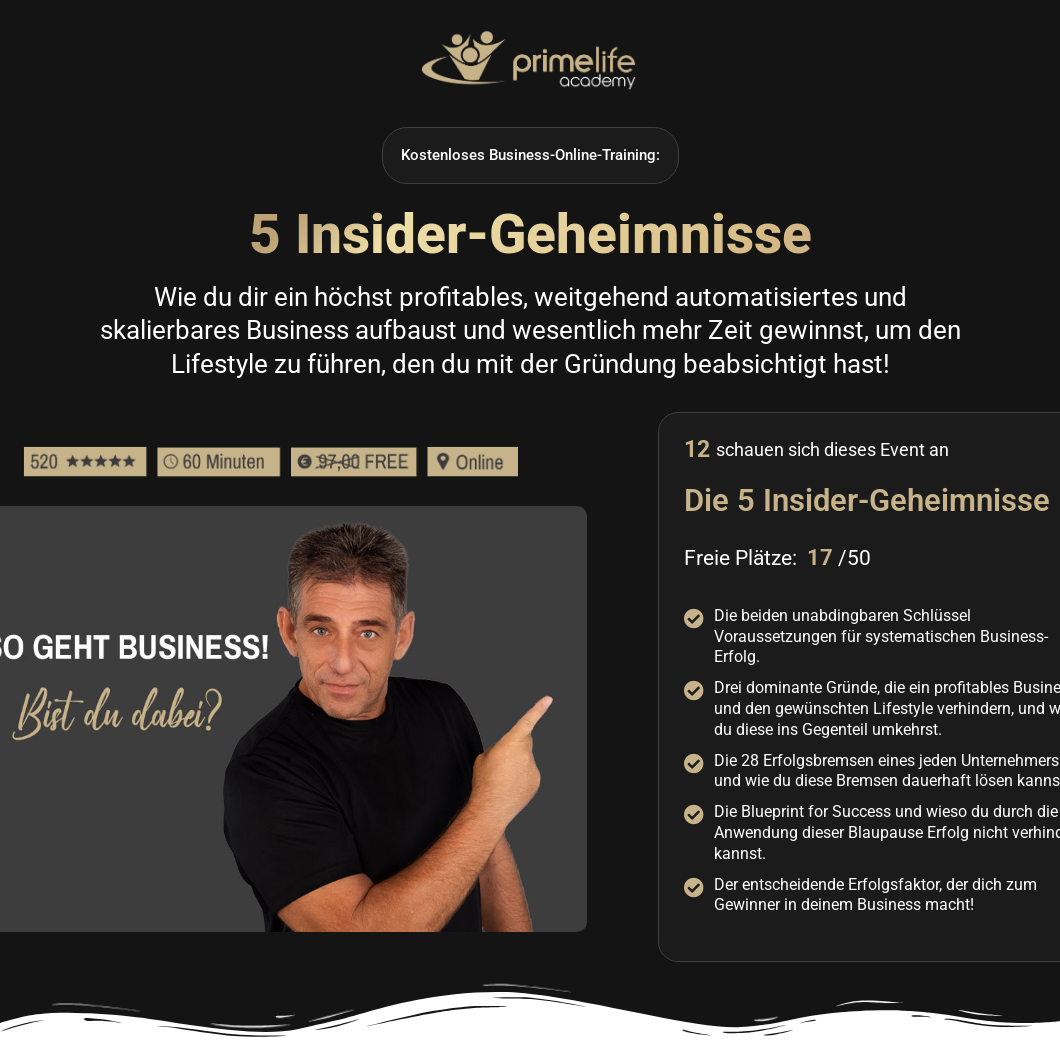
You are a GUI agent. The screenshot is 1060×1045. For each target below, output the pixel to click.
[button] (530, 155)
